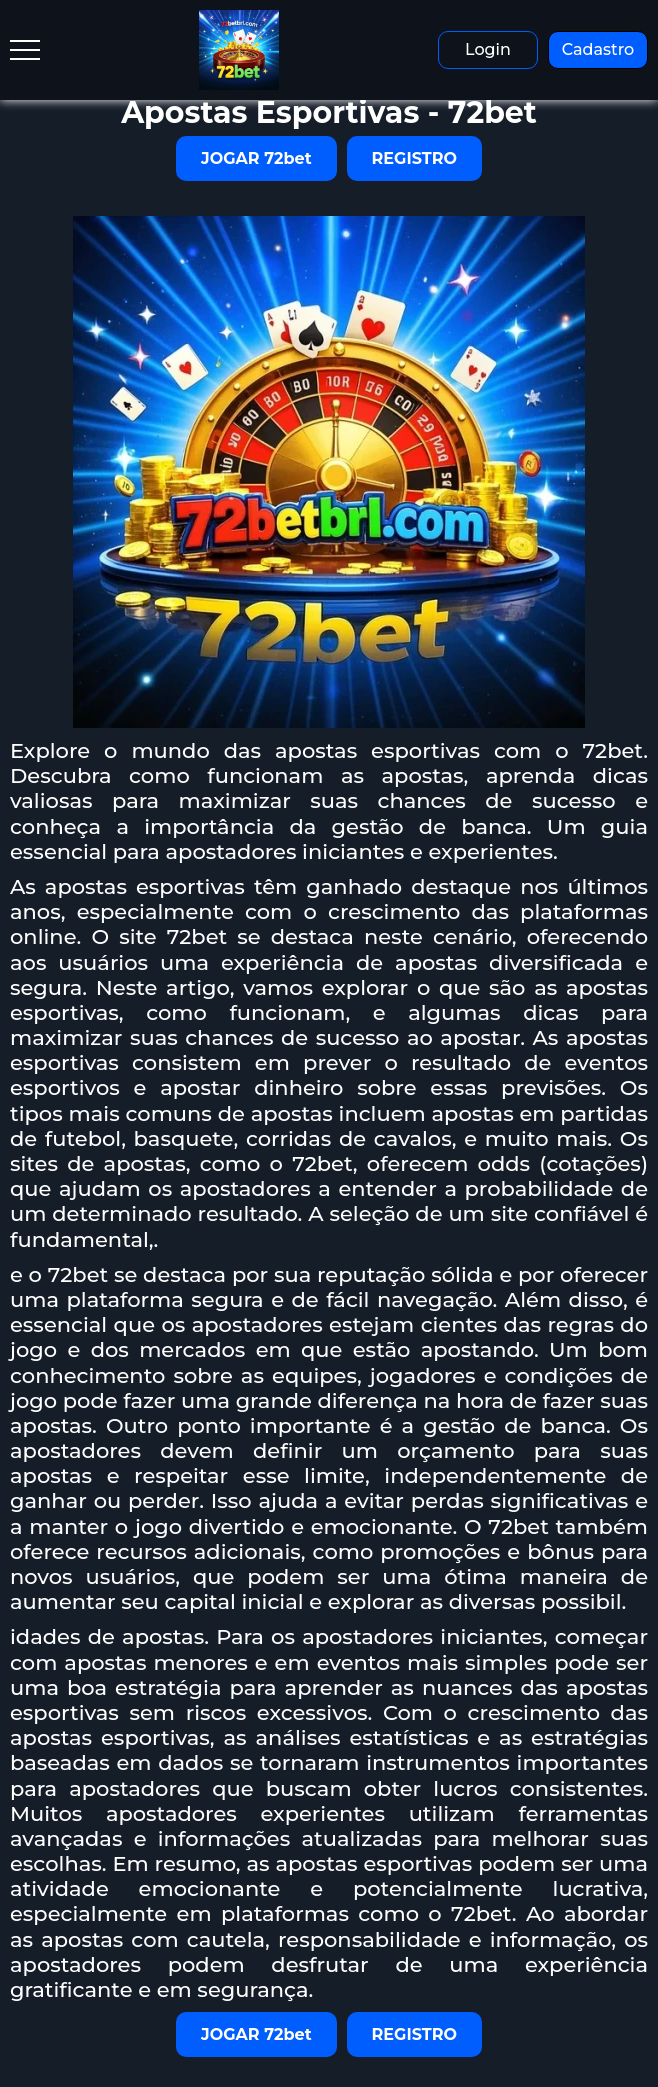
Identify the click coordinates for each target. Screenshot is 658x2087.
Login (488, 49)
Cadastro (598, 49)
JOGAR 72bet (256, 158)
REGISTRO (414, 158)
